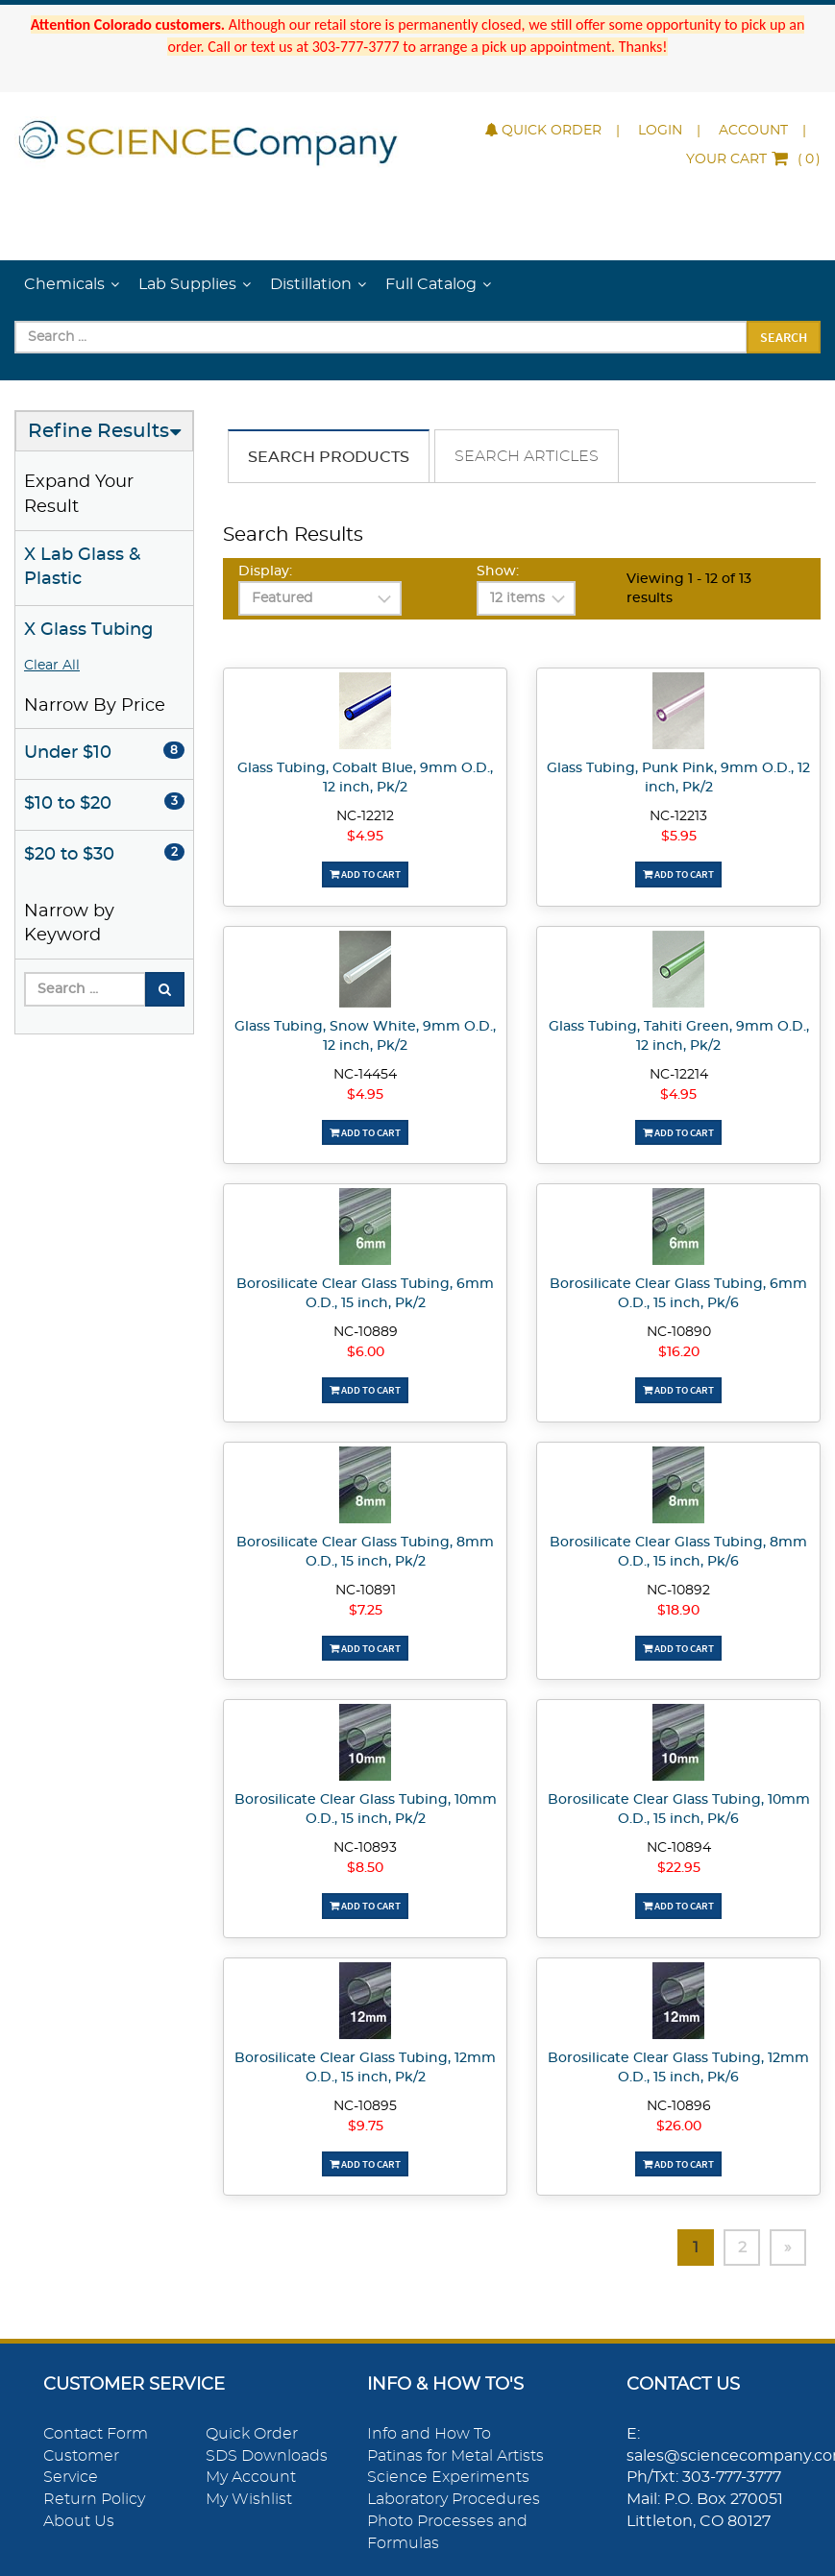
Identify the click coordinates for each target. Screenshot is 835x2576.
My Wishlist (249, 2499)
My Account (251, 2477)
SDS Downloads (267, 2456)
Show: (498, 571)
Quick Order (543, 130)
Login (660, 130)
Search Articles (526, 456)
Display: (265, 571)
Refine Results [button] (98, 431)
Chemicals (64, 284)
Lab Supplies (187, 284)
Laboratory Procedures (453, 2499)
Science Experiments (448, 2477)
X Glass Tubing (88, 630)
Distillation (311, 284)
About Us (78, 2521)
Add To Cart (365, 874)
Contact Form (95, 2434)
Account (753, 130)
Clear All (52, 665)
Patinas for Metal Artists (455, 2456)
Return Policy (94, 2499)
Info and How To (429, 2434)
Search (783, 337)
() (753, 159)
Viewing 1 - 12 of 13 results (688, 588)
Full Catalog (431, 284)
